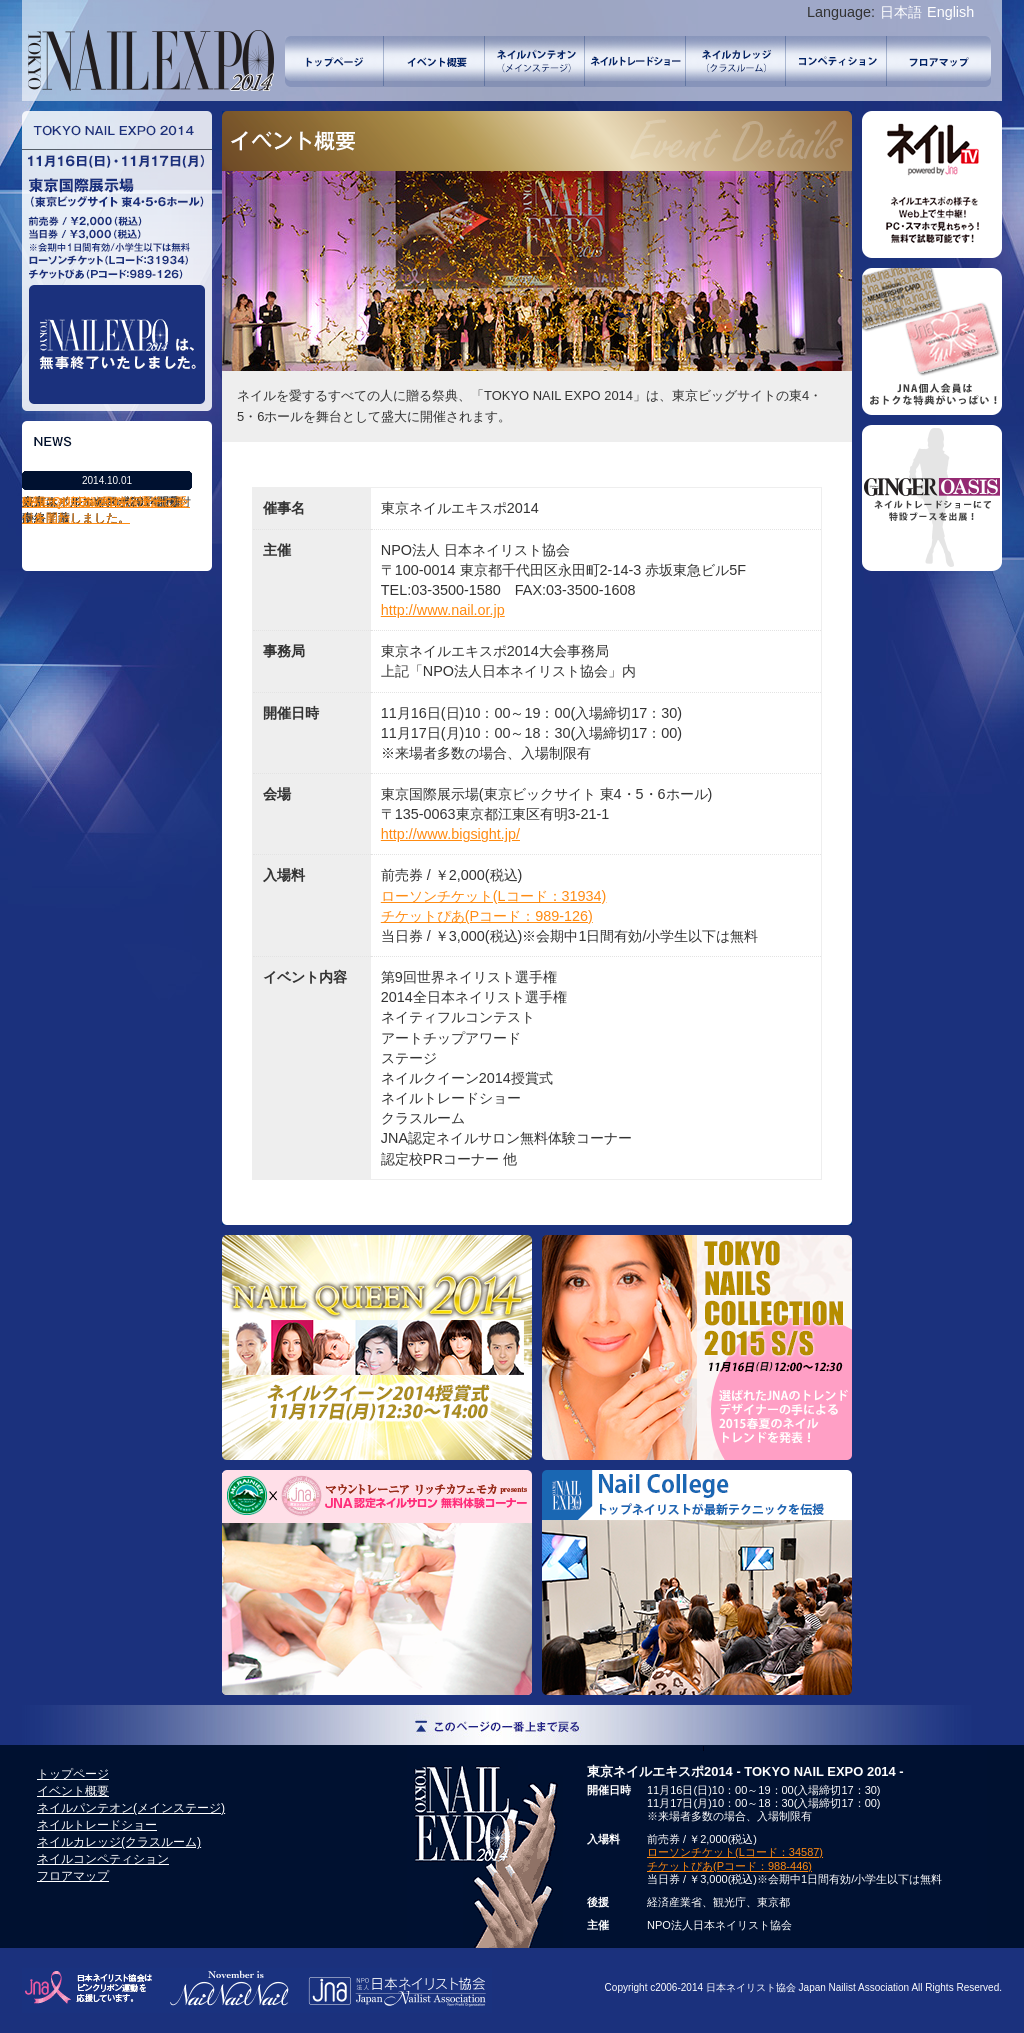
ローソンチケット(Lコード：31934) (494, 896)
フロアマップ (939, 61)
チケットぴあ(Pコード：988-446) (729, 1866)
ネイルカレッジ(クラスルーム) (736, 61)
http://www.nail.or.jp (443, 610)
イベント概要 (434, 61)
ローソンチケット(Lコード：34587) (735, 1852)
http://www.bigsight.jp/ (450, 834)
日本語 (901, 12)
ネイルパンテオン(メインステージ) (535, 61)
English (950, 12)
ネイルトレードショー (635, 61)
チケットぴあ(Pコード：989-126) (487, 916)
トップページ (334, 61)
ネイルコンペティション (836, 61)
